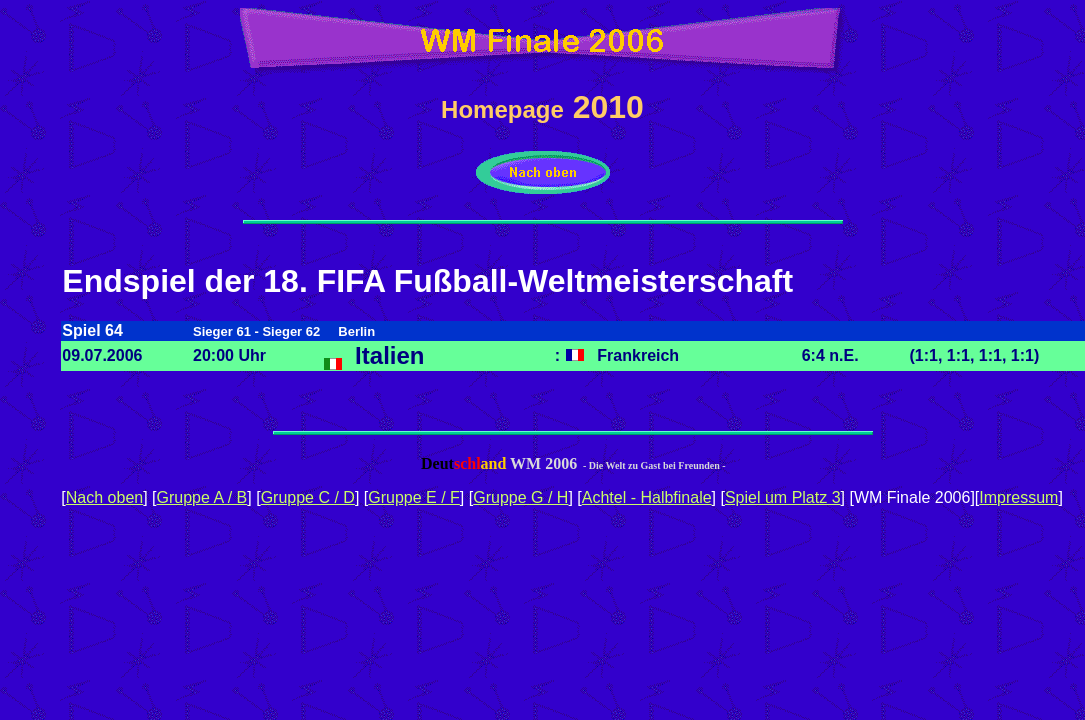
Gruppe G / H (520, 497)
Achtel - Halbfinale (647, 497)
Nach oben (104, 497)
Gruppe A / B (202, 497)
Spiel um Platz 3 (783, 497)
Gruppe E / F (414, 497)
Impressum (1018, 497)
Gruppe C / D (308, 497)
